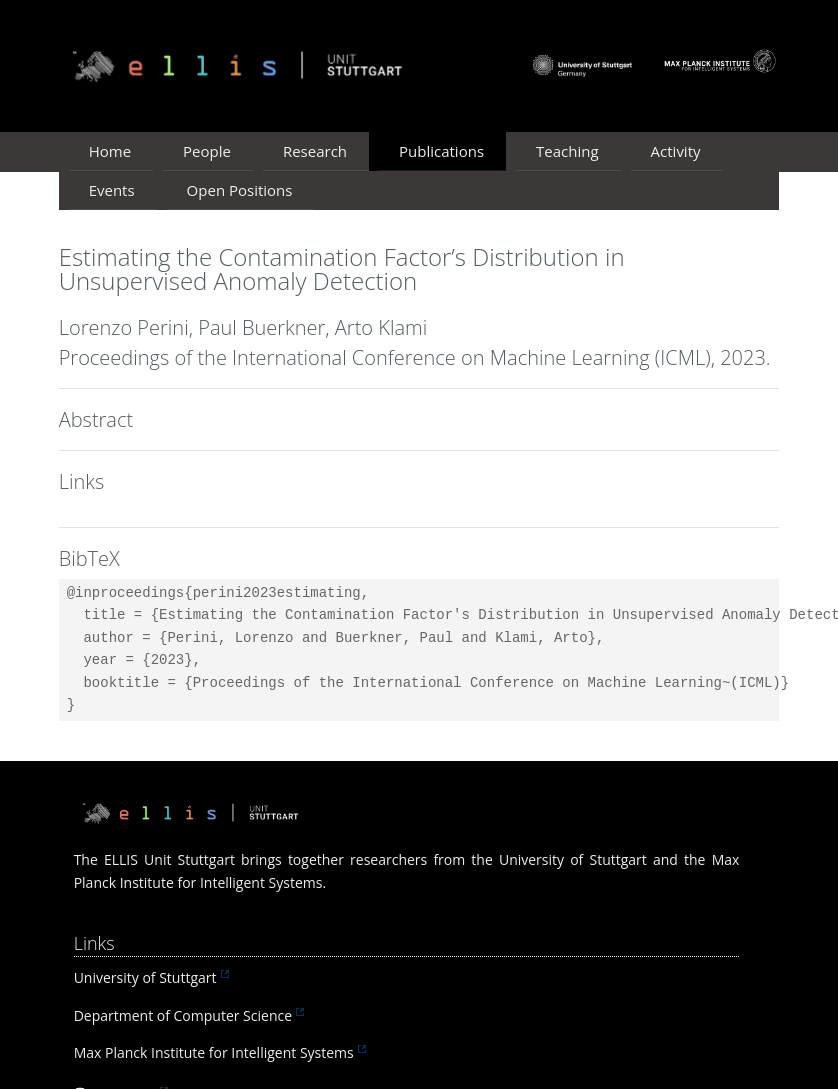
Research (315, 151)
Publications (441, 151)
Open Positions (240, 190)
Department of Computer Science (183, 1015)
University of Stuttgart (145, 977)
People (207, 151)
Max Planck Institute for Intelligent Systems (214, 1052)
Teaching (567, 151)
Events (112, 190)
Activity (676, 151)
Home (110, 151)
